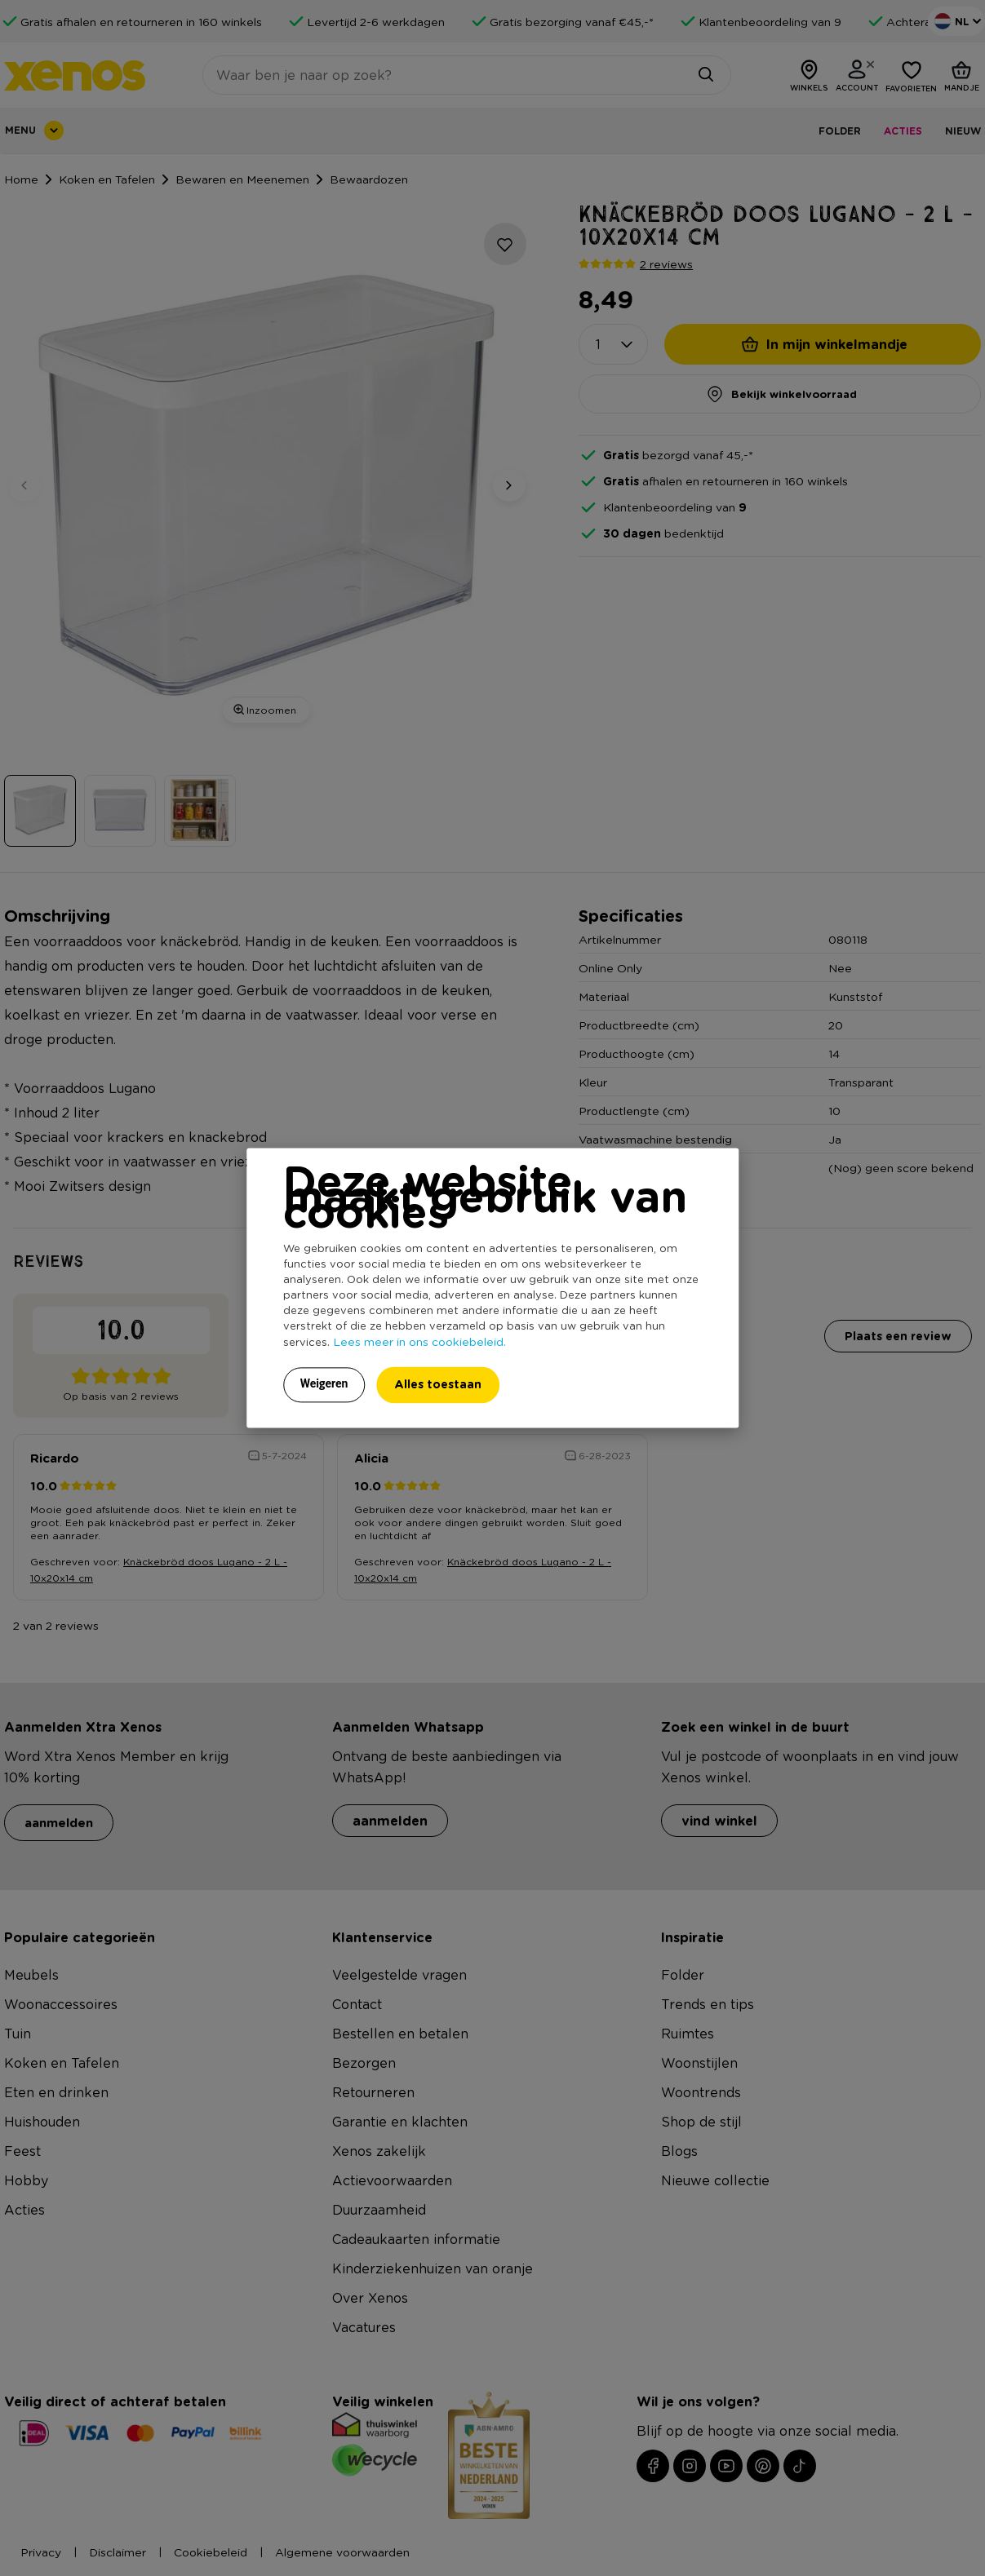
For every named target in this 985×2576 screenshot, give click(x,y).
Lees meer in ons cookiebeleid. (419, 1341)
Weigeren (324, 1384)
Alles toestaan (437, 1384)
